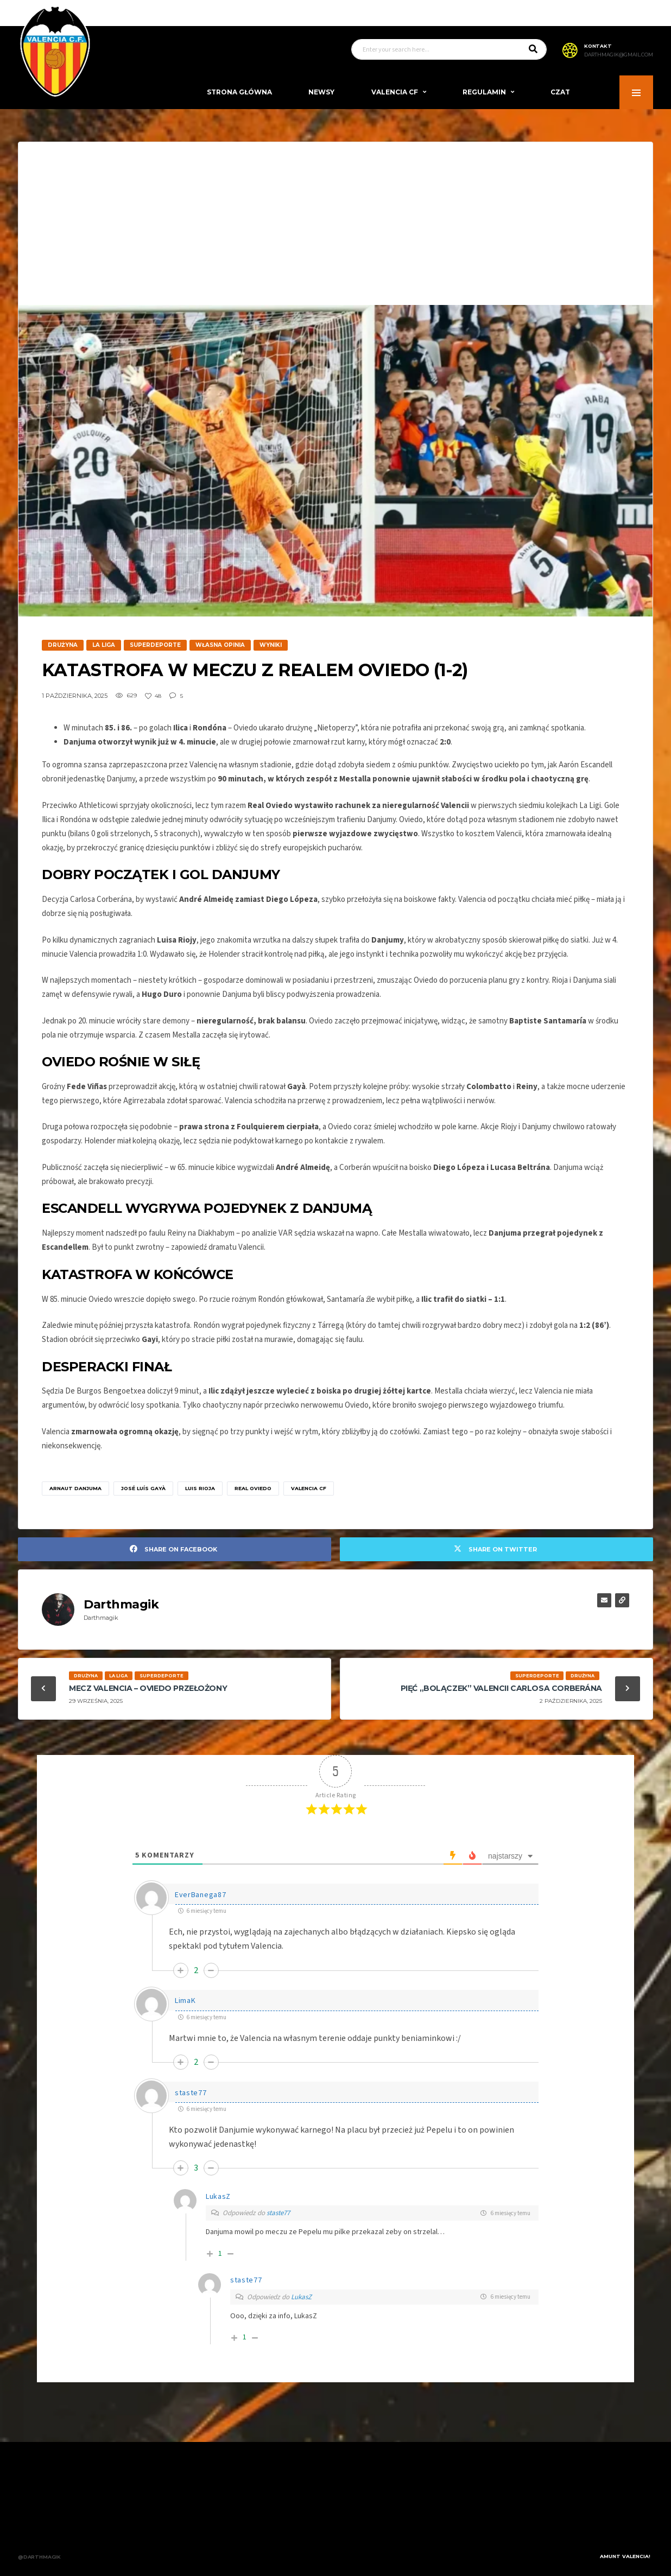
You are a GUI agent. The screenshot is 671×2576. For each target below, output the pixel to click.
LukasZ (301, 2297)
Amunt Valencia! (625, 2556)
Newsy (321, 92)
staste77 (278, 2213)
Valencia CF (394, 92)
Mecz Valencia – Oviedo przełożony (148, 1688)
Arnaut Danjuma (75, 1488)
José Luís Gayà (143, 1488)
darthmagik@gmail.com (618, 55)
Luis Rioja (200, 1488)
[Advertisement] (335, 224)
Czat (560, 92)
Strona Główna (239, 92)
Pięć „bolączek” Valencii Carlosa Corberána (501, 1688)
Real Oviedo (253, 1488)
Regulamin (484, 92)
